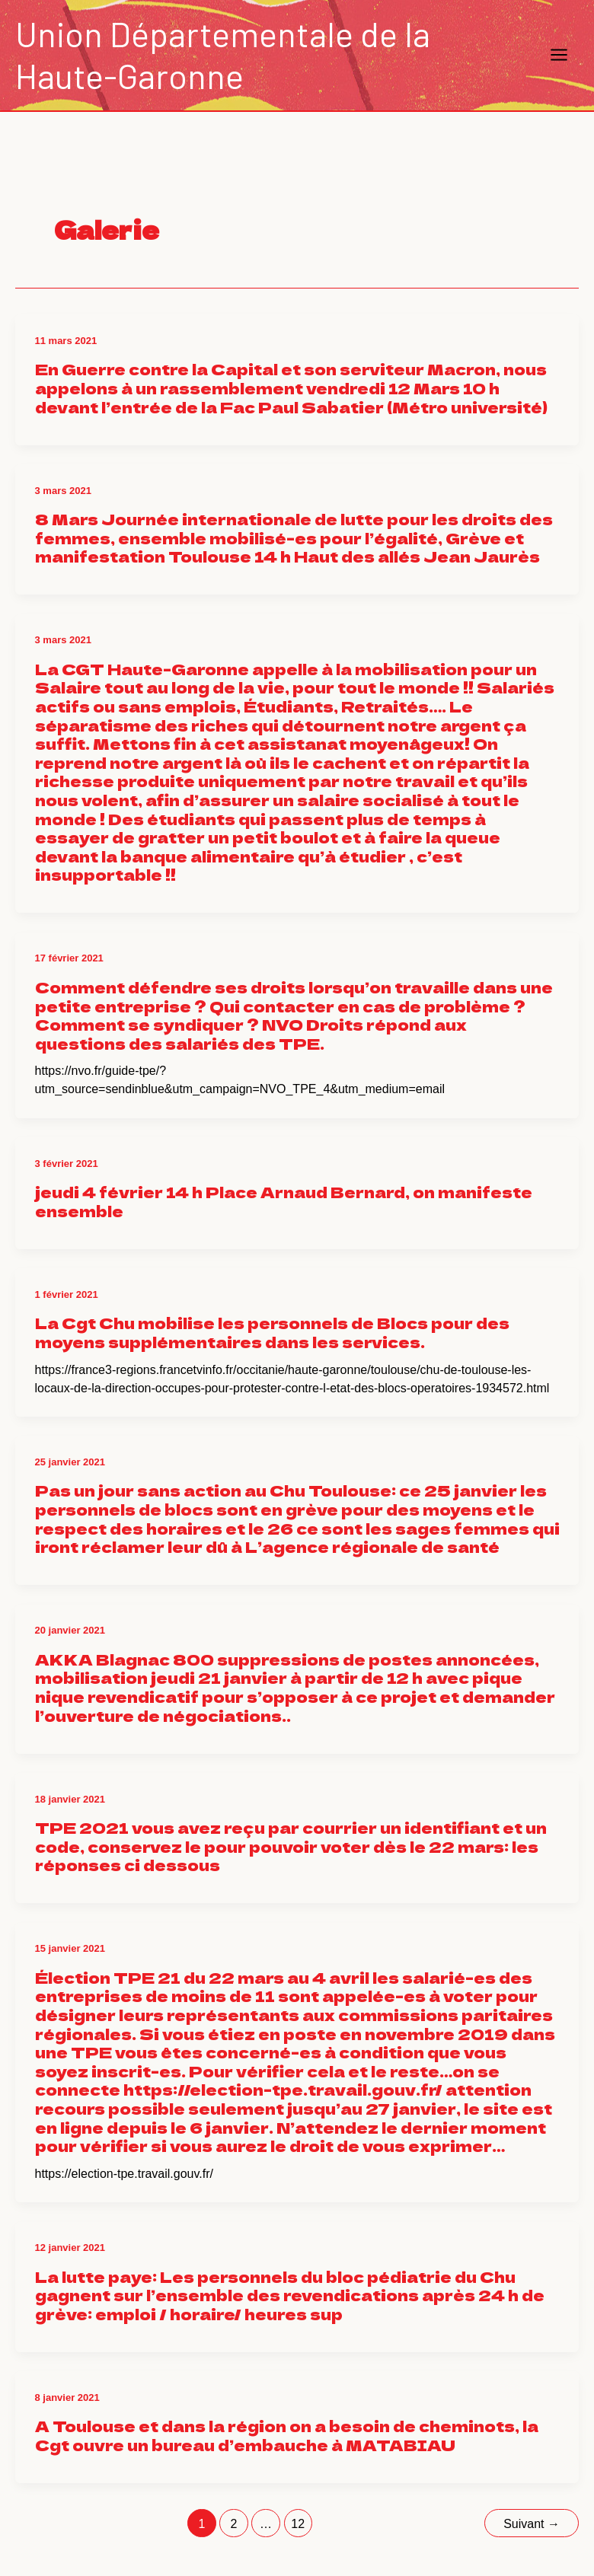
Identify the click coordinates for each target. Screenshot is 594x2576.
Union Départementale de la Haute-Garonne (222, 54)
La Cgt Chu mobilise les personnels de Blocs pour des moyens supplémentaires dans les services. (272, 1332)
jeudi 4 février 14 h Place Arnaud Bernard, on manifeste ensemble (283, 1201)
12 (298, 2523)
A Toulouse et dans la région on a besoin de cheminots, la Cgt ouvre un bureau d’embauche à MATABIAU (286, 2435)
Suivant (531, 2523)
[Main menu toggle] (560, 55)
